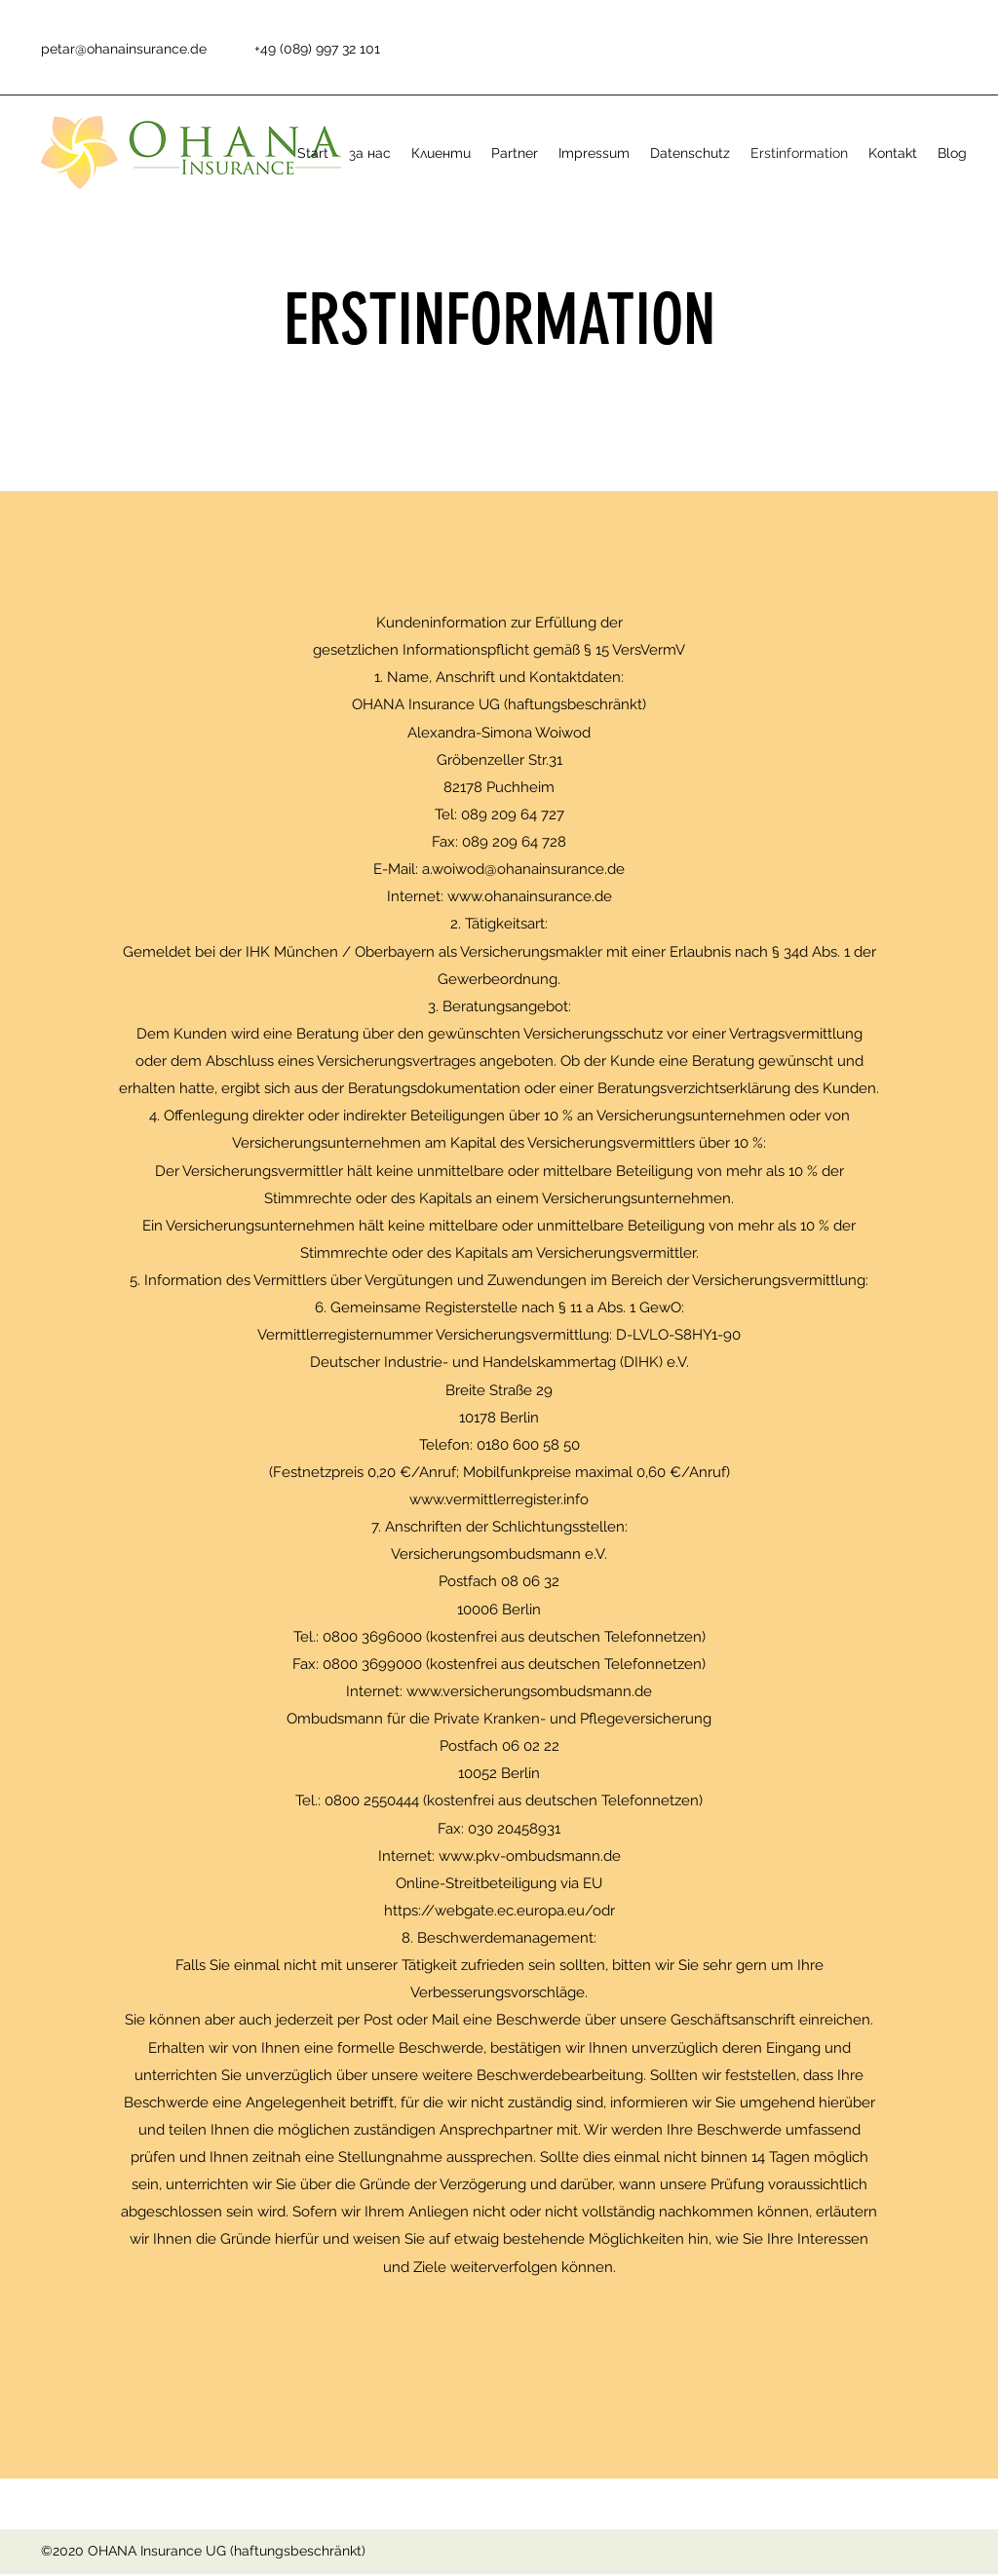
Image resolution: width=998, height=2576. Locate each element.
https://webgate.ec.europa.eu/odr (499, 1910)
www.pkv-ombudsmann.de (530, 1856)
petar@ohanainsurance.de (124, 49)
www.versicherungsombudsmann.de (529, 1691)
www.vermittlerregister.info (499, 1499)
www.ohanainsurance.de (529, 896)
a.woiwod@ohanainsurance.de (523, 869)
